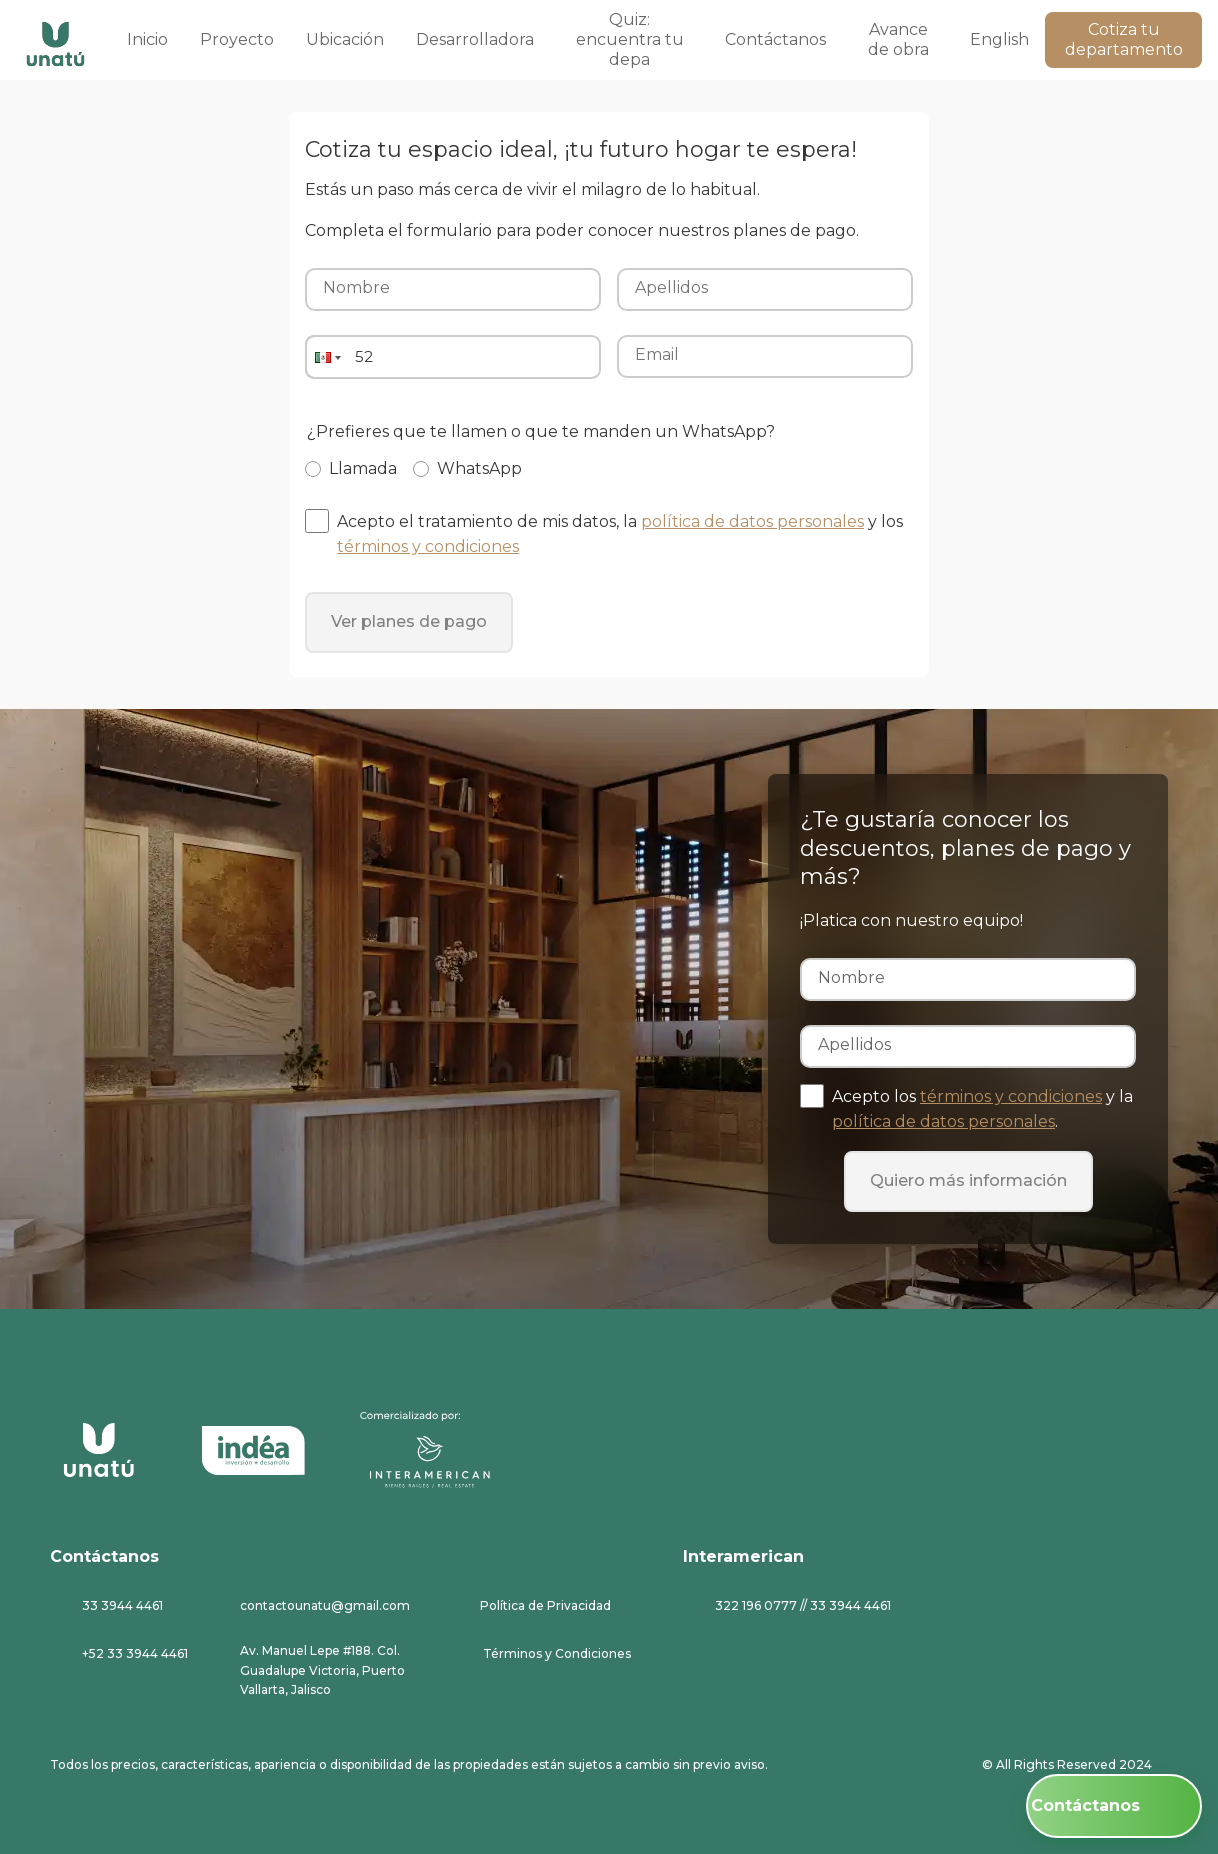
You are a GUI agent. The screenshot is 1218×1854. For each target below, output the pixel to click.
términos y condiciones (428, 546)
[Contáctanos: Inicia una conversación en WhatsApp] (1114, 1806)
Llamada (363, 469)
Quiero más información (968, 1180)
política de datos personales (752, 521)
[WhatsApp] (421, 469)
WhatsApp (479, 469)
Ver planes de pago (409, 621)
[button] (326, 357)
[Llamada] (313, 469)
